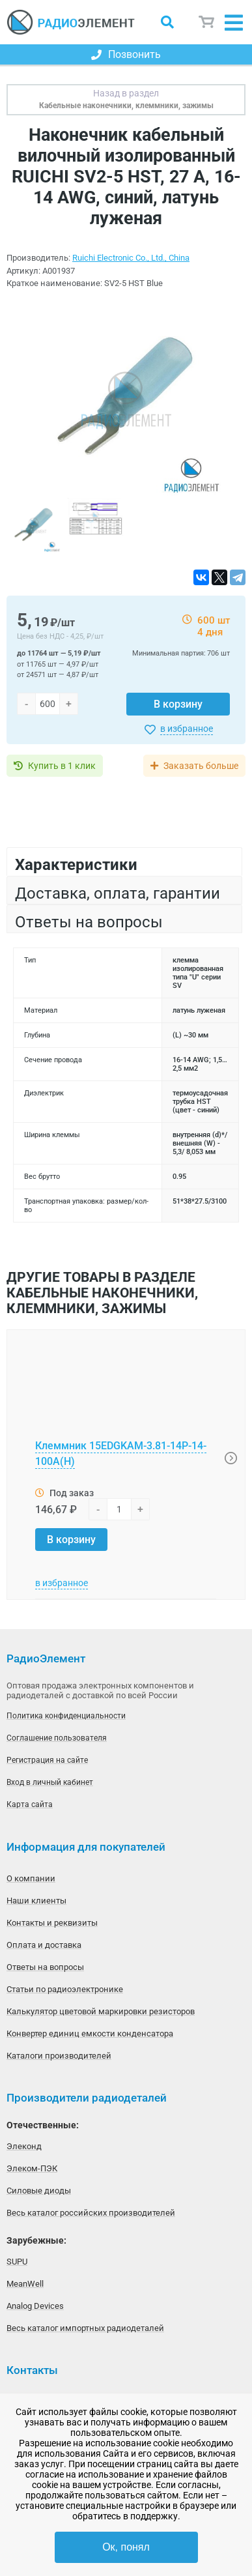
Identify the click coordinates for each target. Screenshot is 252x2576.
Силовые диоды (39, 2190)
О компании (31, 1878)
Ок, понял (126, 2547)
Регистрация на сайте (47, 1760)
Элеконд (24, 2146)
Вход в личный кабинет (50, 1782)
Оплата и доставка (44, 1945)
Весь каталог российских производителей (91, 2213)
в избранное (186, 728)
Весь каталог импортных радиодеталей (85, 2328)
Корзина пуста (207, 22)
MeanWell (25, 2284)
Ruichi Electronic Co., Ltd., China (130, 258)
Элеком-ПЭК (32, 2168)
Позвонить (126, 54)
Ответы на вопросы (45, 1967)
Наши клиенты (36, 1900)
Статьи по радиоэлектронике (65, 1989)
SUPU (17, 2261)
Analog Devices (35, 2306)
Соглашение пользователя (57, 1738)
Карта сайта (30, 1804)
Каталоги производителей (59, 2056)
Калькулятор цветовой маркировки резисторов (101, 2011)
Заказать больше (200, 765)
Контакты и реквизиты (52, 1923)
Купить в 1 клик (62, 765)
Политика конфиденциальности (66, 1715)
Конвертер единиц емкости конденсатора (90, 2033)
